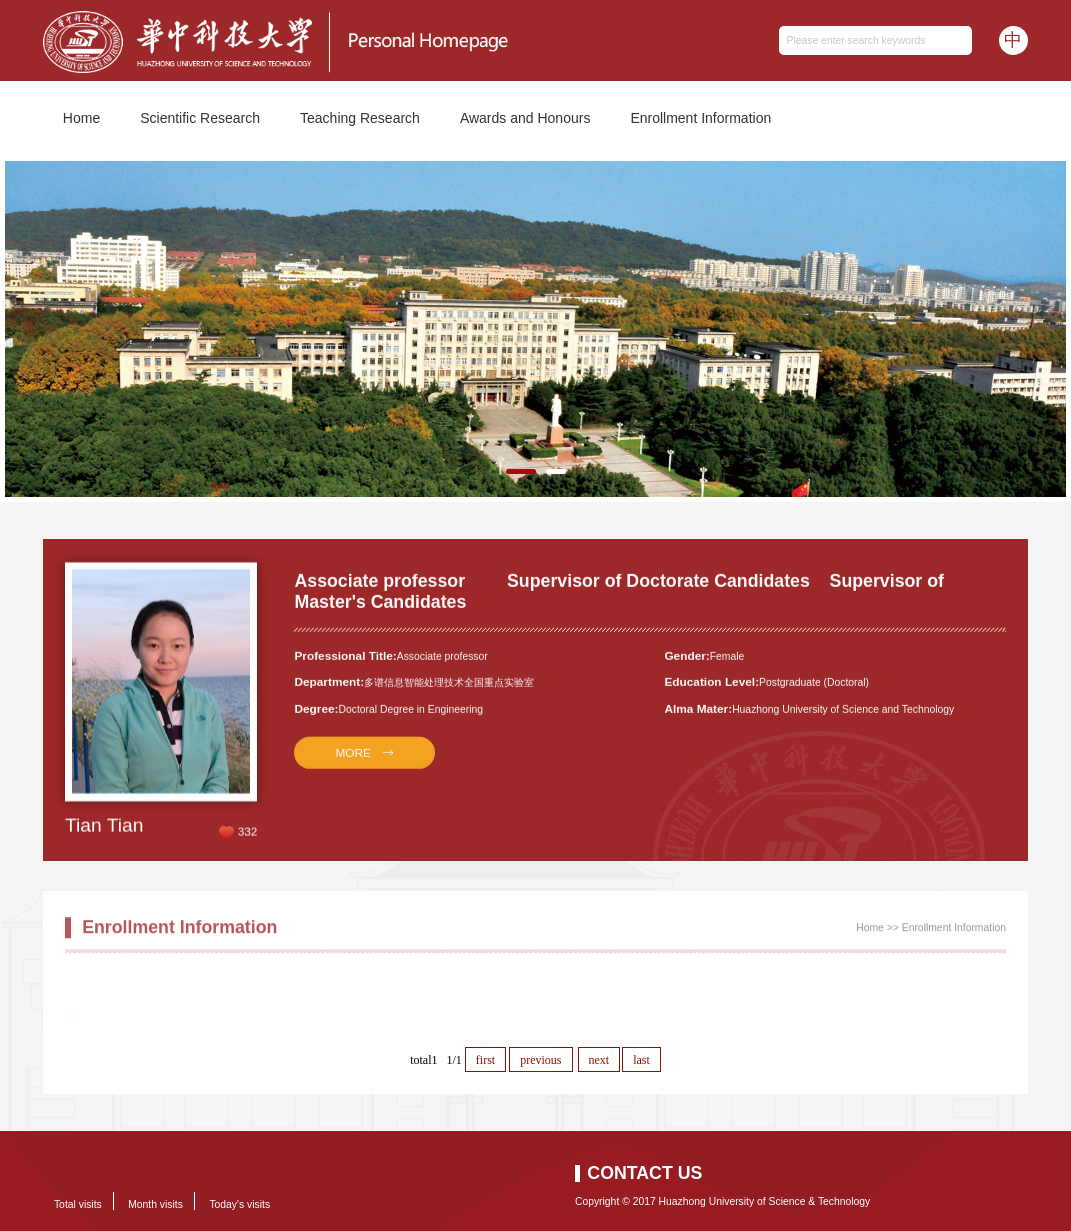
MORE (353, 760)
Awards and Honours (525, 118)
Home (81, 118)
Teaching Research (360, 118)
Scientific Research (200, 118)
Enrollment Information (700, 118)
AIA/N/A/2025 (127, 1002)
